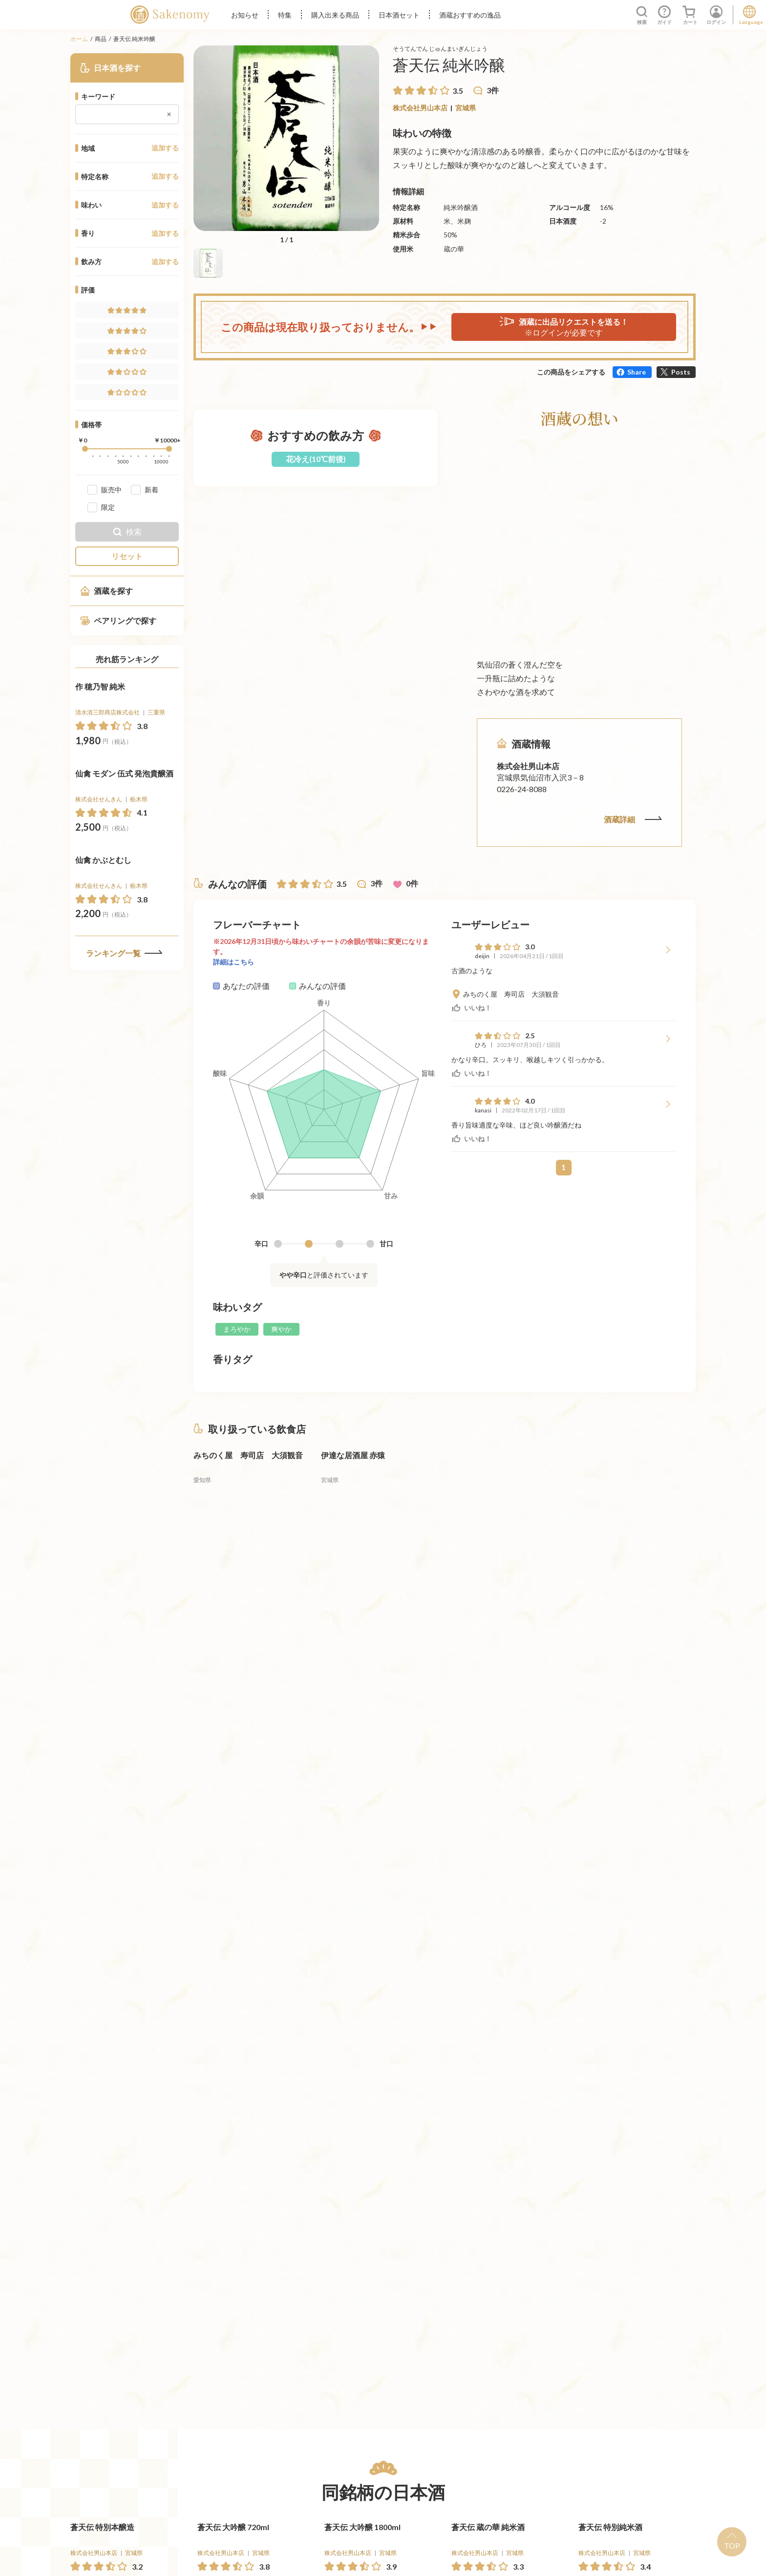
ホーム (79, 38)
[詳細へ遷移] (127, 727)
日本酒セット (399, 15)
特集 (285, 15)
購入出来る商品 (335, 15)
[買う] (154, 766)
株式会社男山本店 (420, 108)
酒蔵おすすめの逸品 (470, 15)
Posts (680, 372)
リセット (127, 556)
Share (636, 372)
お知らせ (244, 15)
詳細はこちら (233, 962)
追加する (165, 148)
